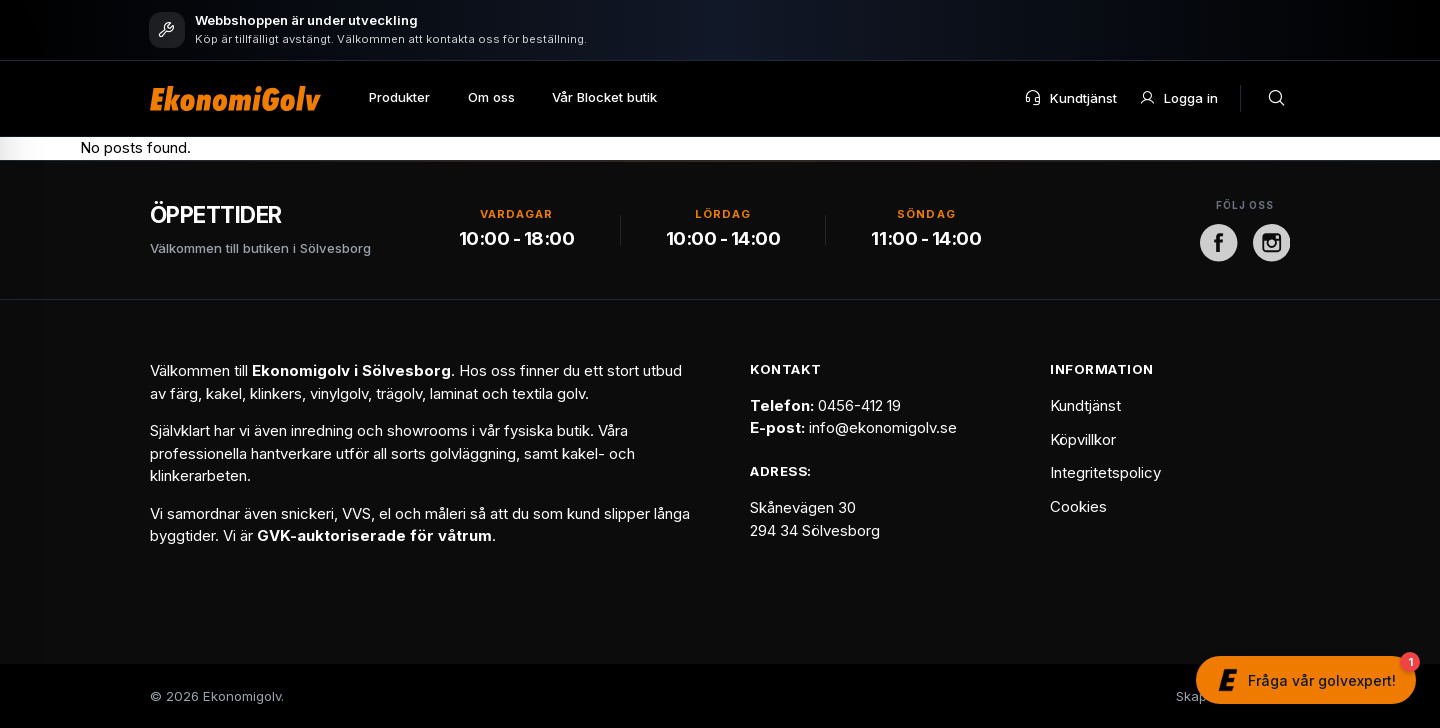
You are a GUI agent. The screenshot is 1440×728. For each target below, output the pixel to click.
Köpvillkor (1083, 439)
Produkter (399, 97)
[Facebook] (1219, 243)
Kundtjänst (1070, 98)
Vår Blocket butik (604, 97)
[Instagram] (1272, 243)
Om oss (491, 97)
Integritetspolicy (1105, 472)
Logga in (1178, 98)
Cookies (1078, 506)
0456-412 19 (859, 405)
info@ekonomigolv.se (883, 427)
